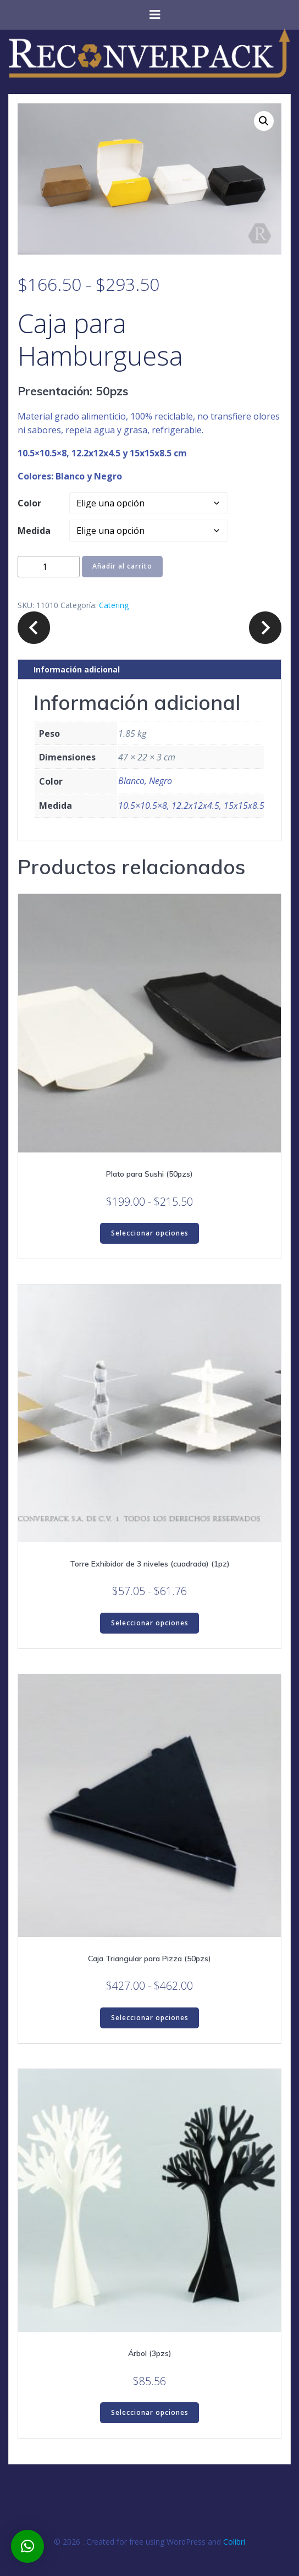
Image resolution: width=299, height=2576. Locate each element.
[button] (264, 121)
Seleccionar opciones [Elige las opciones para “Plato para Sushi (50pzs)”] (150, 1233)
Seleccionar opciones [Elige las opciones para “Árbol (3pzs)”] (150, 2412)
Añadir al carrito (122, 566)
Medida (34, 531)
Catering (114, 605)
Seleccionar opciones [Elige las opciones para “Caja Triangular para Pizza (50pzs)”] (150, 2017)
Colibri (234, 2541)
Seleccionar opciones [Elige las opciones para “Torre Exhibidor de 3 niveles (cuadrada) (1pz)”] (150, 1623)
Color (29, 503)
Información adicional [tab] (77, 669)
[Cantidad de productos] (49, 566)
